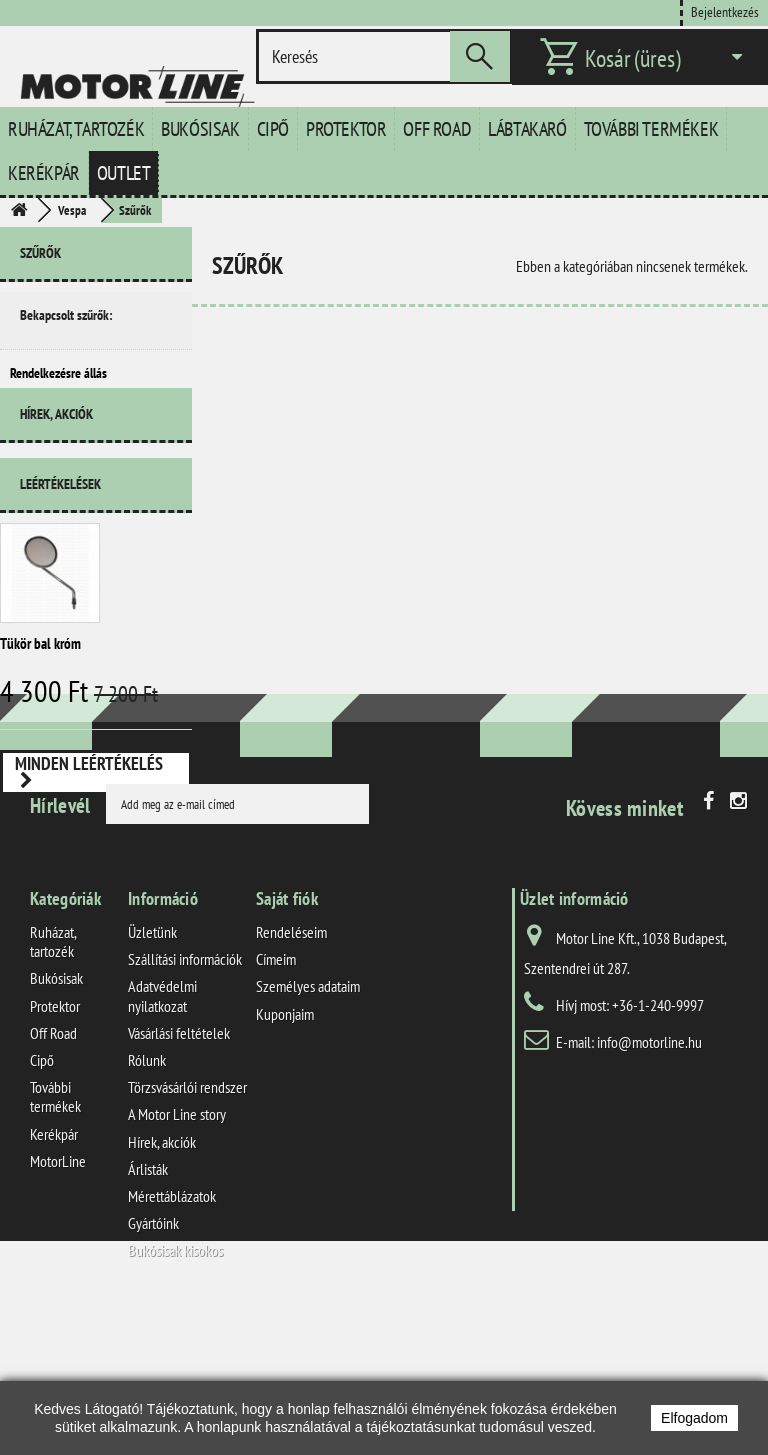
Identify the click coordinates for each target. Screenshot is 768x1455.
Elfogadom (694, 1418)
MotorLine (58, 1308)
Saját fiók (287, 1045)
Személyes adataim (308, 1133)
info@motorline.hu (649, 1189)
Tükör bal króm (40, 672)
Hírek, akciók (56, 451)
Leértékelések (60, 513)
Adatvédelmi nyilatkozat (162, 1142)
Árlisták (148, 1316)
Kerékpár (44, 173)
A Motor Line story (177, 1261)
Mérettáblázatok (172, 1343)
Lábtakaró (527, 129)
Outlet (124, 173)
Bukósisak (200, 129)
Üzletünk (152, 1079)
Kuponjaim (285, 1160)
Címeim (276, 1106)
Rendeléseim (291, 1079)
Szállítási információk (185, 1106)
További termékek (651, 129)
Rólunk (147, 1207)
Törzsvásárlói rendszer (187, 1234)
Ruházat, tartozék (76, 129)
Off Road (437, 129)
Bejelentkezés (725, 11)
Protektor (346, 129)
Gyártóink (153, 1370)
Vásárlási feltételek (179, 1180)
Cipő (273, 129)
